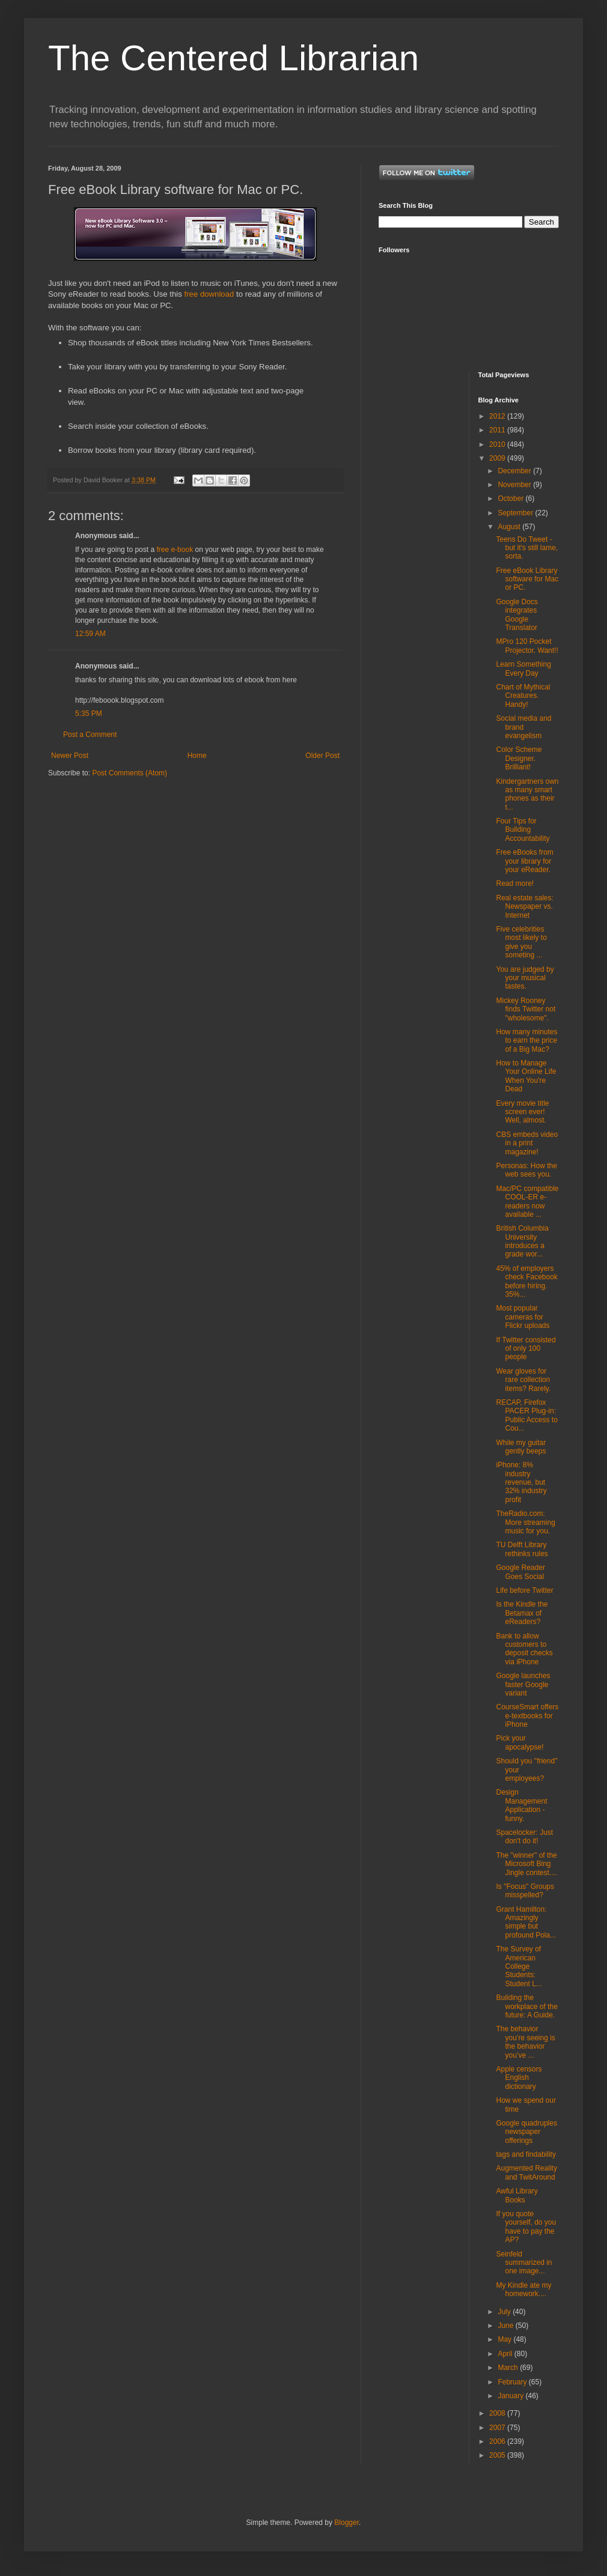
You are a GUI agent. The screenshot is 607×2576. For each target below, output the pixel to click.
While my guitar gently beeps (521, 1446)
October (511, 498)
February (513, 2382)
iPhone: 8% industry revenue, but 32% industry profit (521, 1482)
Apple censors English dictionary (518, 2078)
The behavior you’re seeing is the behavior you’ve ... (525, 2042)
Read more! (515, 883)
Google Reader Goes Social (520, 1571)
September (516, 513)
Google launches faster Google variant (523, 1684)
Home (197, 755)
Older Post (322, 755)
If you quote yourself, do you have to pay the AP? (526, 2227)
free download (209, 294)
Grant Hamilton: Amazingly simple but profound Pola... (526, 1922)
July (505, 2312)
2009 (498, 458)
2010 (498, 444)
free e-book (174, 549)
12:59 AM (90, 633)
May (505, 2339)
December (515, 471)
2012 (498, 416)
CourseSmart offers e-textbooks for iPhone (527, 1716)
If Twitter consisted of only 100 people (525, 1349)
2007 (498, 2427)
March (509, 2367)
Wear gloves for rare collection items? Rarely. (523, 1380)
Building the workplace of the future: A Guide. (526, 2006)
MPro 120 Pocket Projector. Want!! (527, 645)
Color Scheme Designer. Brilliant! (518, 758)
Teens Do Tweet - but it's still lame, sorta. (527, 548)
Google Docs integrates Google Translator (516, 615)
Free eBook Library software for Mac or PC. (527, 579)
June (506, 2325)
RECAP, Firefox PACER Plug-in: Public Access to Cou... (526, 1415)
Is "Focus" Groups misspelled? (525, 1890)
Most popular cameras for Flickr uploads (522, 1317)
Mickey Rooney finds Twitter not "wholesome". (525, 1009)
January (511, 2396)
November (515, 484)
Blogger (346, 2522)
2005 (498, 2455)
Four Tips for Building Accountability (522, 830)
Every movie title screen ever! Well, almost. (522, 1112)
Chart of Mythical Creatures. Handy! (523, 696)
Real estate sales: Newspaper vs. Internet (524, 907)
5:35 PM (88, 713)
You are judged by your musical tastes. (525, 978)
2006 (498, 2441)
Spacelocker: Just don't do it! (524, 1836)
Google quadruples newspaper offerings (526, 2132)
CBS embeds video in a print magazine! (527, 1143)
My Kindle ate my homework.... (523, 2289)
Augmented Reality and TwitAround (526, 2172)
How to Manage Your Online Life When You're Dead (526, 1076)
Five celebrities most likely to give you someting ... (521, 942)
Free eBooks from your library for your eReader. (524, 861)
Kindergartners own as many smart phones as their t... (527, 794)
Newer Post (69, 755)
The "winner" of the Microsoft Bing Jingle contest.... (526, 1864)
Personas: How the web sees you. (526, 1170)
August (510, 527)
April (506, 2354)
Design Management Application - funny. (521, 1805)
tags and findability (525, 2154)
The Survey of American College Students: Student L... (518, 1966)
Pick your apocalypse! (519, 1742)
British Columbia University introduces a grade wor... (522, 1241)
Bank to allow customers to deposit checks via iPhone (524, 1649)
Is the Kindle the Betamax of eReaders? (522, 1613)
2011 (498, 430)
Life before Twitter (524, 1590)
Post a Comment (90, 734)
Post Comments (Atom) (129, 773)
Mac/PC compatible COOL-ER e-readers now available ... (527, 1201)
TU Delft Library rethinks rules (522, 1549)
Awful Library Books (516, 2195)
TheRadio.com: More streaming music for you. (525, 1522)
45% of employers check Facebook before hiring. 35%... (526, 1281)
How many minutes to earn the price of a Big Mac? (526, 1040)
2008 (498, 2413)
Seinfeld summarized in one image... (524, 2263)
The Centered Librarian (233, 58)
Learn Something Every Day (523, 668)
